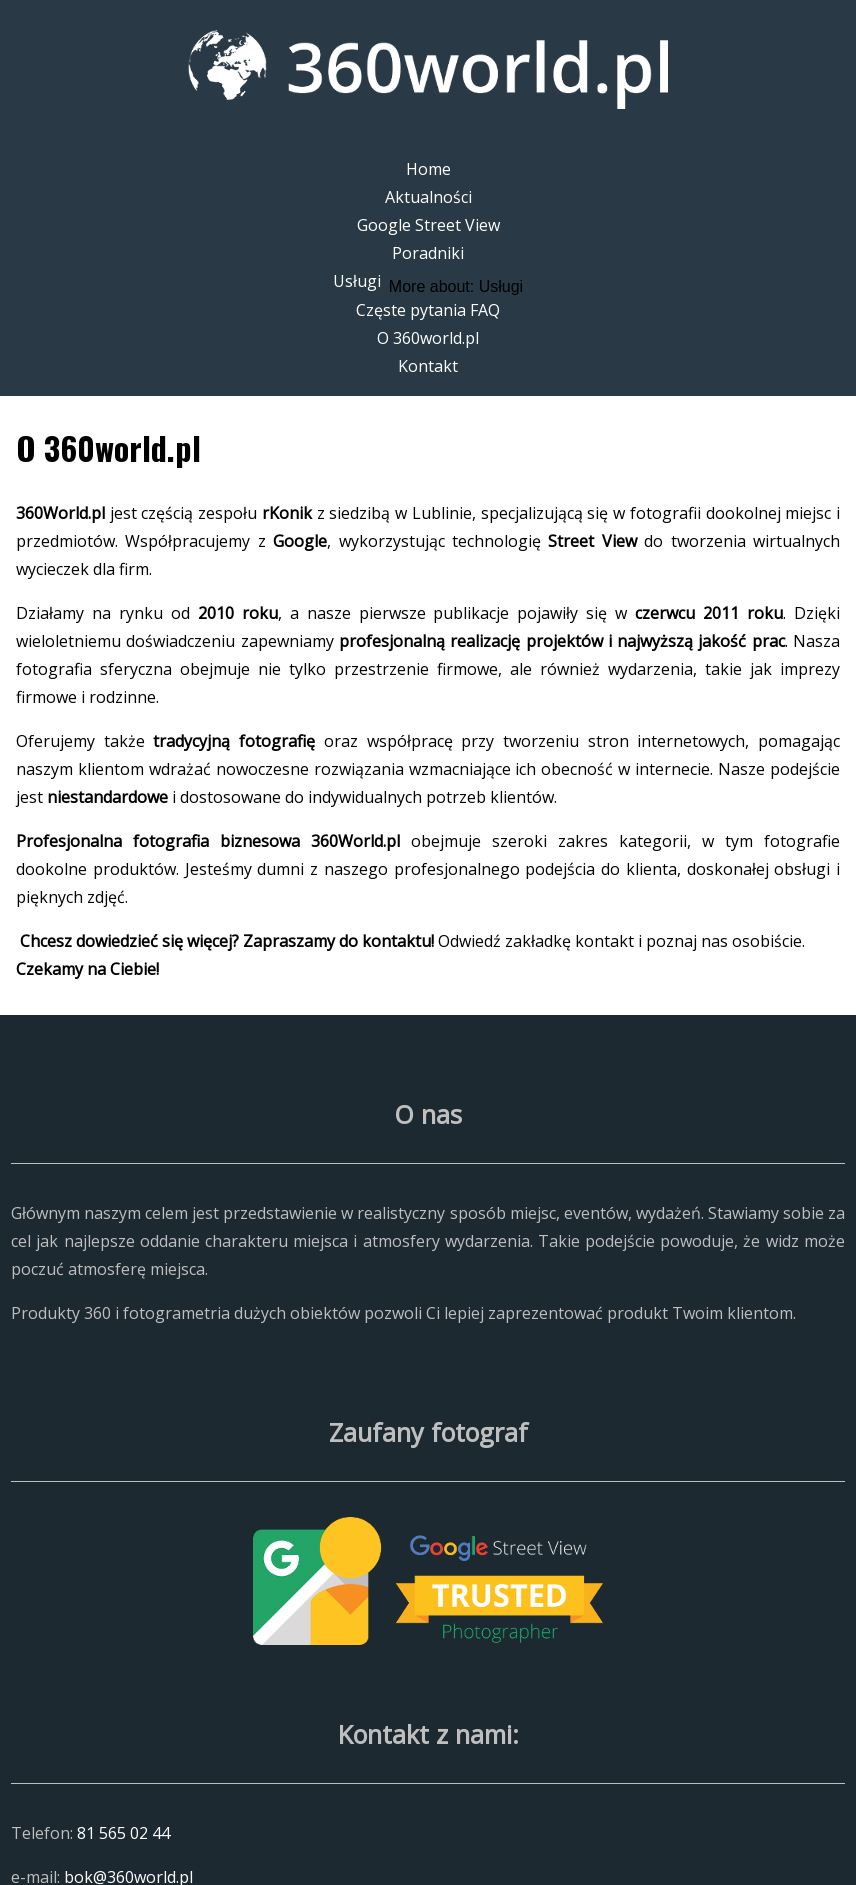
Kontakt (428, 366)
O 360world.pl (428, 338)
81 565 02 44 (123, 1833)
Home (428, 169)
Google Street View (428, 225)
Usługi (357, 281)
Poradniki (428, 253)
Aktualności (428, 197)
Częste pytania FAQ (428, 310)
